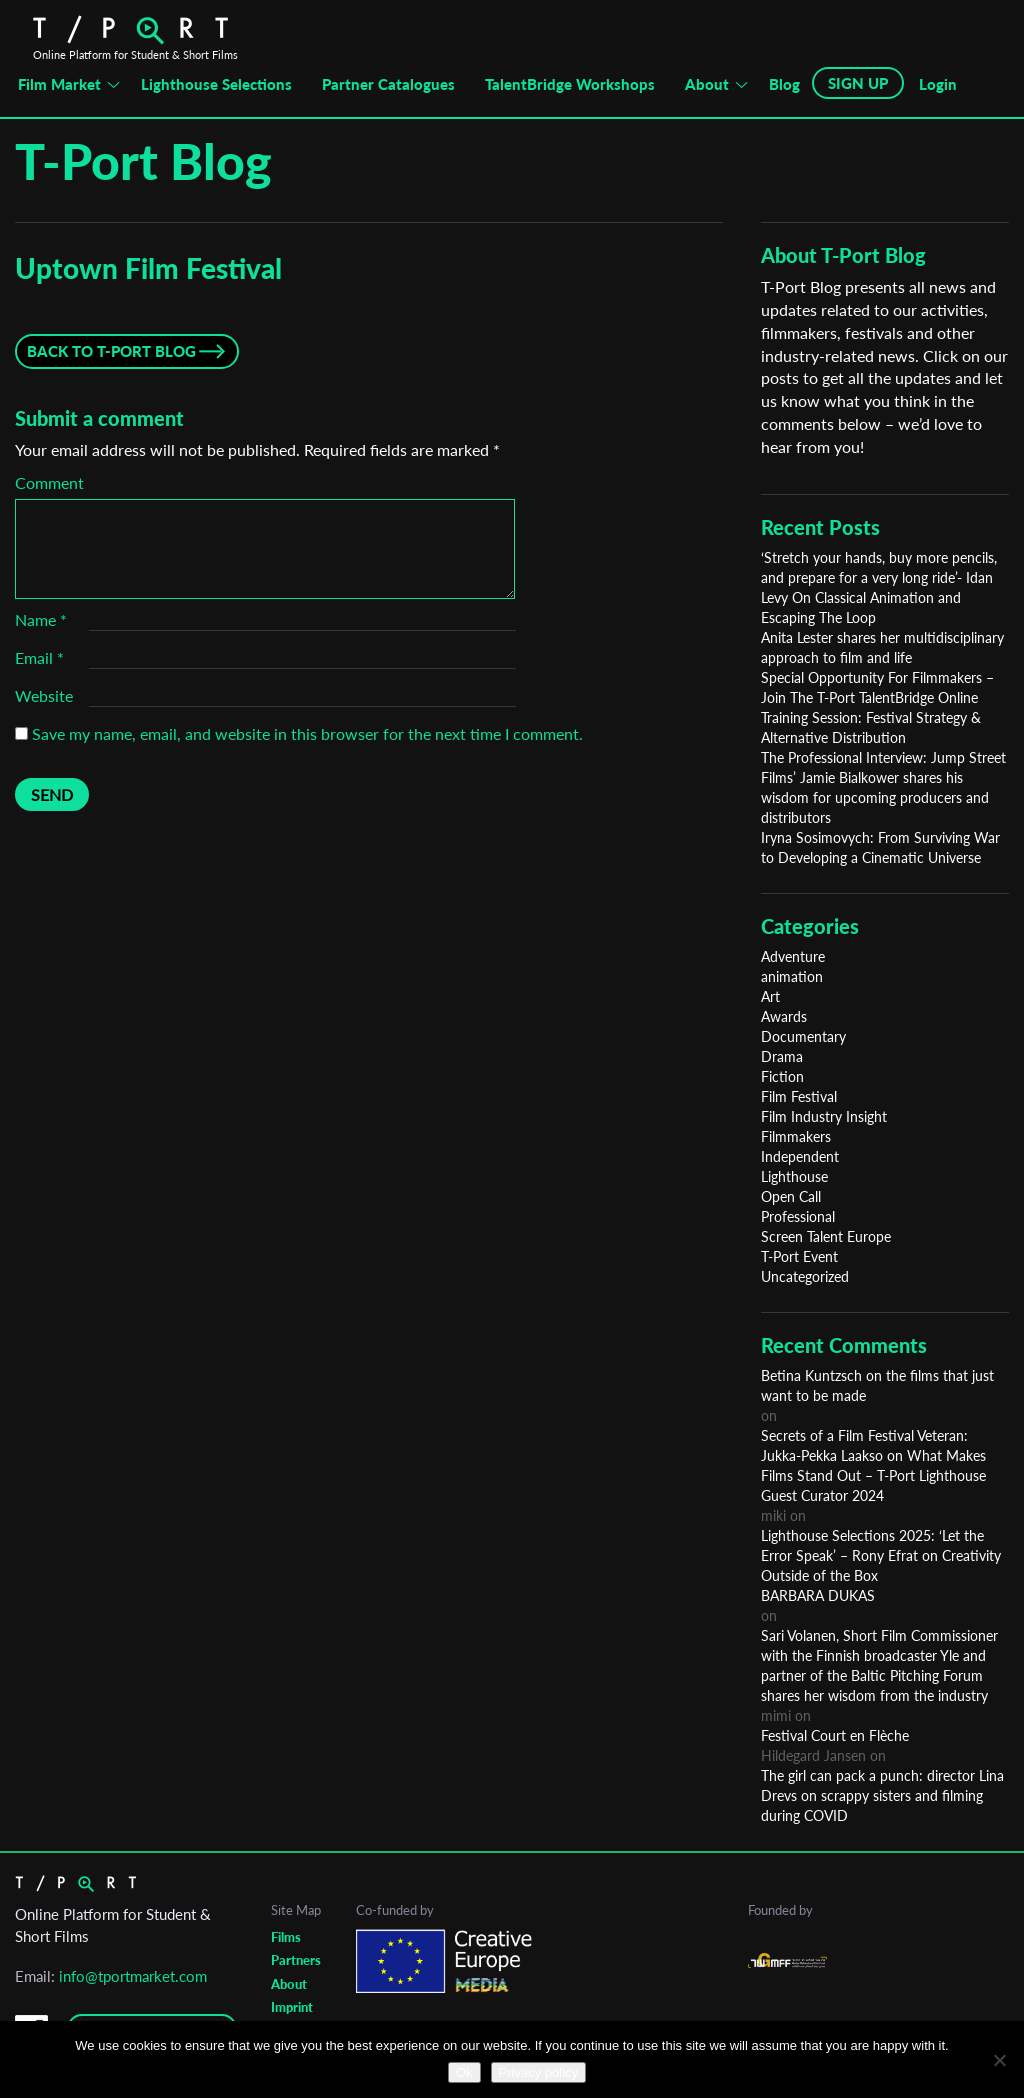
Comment (49, 482)
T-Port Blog (143, 161)
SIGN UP (858, 83)
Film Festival (799, 1096)
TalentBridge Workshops (570, 84)
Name (41, 619)
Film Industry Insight (824, 1116)
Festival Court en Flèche (835, 1735)
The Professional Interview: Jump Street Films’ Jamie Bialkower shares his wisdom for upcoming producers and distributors (883, 787)
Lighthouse (794, 1176)
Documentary (803, 1036)
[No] (999, 2060)
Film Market (59, 84)
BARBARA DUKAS (818, 1595)
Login (938, 84)
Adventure (793, 956)
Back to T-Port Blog (111, 351)
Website (44, 695)
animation (792, 976)
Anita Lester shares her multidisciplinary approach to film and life (882, 647)
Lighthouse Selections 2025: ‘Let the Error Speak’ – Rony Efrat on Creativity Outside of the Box (881, 1555)
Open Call (791, 1196)
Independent (800, 1156)
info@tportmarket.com (133, 1976)
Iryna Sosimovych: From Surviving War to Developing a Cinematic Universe (880, 847)
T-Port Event (799, 1256)
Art (770, 996)
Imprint (292, 2007)
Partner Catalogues (388, 84)
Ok (464, 2072)
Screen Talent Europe (826, 1236)
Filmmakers (796, 1136)
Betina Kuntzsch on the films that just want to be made (877, 1385)
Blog (784, 84)
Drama (782, 1056)
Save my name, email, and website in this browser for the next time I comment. (307, 733)
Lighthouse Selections (216, 84)
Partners (296, 1960)
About (707, 84)
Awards (784, 1016)
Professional (798, 1216)
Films (286, 1937)
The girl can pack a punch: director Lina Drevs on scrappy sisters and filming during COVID (882, 1795)
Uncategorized (805, 1276)
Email (39, 657)
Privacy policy (538, 2072)
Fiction (782, 1076)
